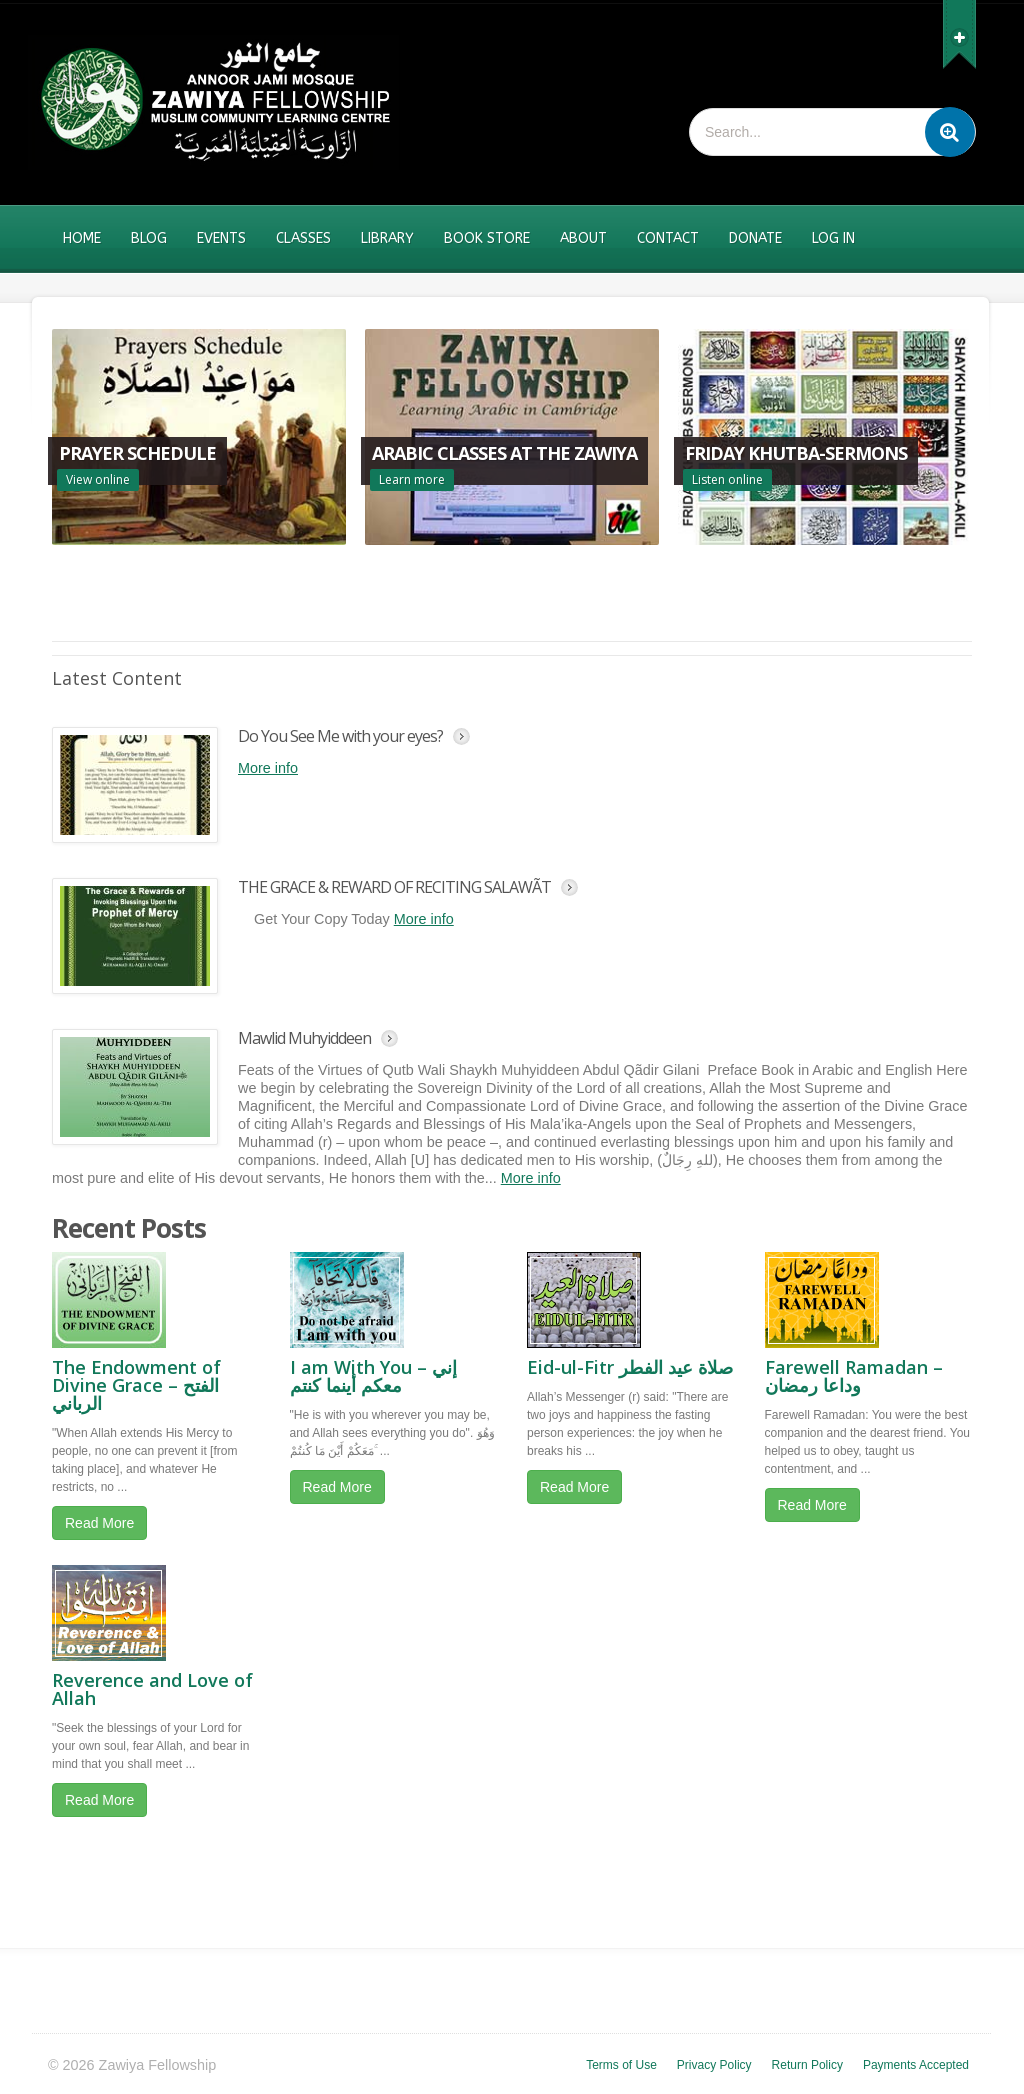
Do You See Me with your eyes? (340, 736)
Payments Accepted (916, 2065)
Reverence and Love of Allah (152, 1689)
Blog (149, 238)
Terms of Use (621, 2065)
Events (221, 238)
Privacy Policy (714, 2065)
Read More (99, 1523)
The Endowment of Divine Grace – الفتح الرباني (136, 1385)
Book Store (487, 238)
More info (268, 768)
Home (82, 238)
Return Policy (807, 2065)
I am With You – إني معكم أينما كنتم (373, 1376)
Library (387, 238)
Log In (833, 238)
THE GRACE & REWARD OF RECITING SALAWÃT (394, 887)
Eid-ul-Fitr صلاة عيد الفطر (630, 1367)
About (583, 238)
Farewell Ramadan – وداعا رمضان (854, 1376)
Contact (668, 238)
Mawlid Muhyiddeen (304, 1038)
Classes (303, 238)
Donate (755, 238)
